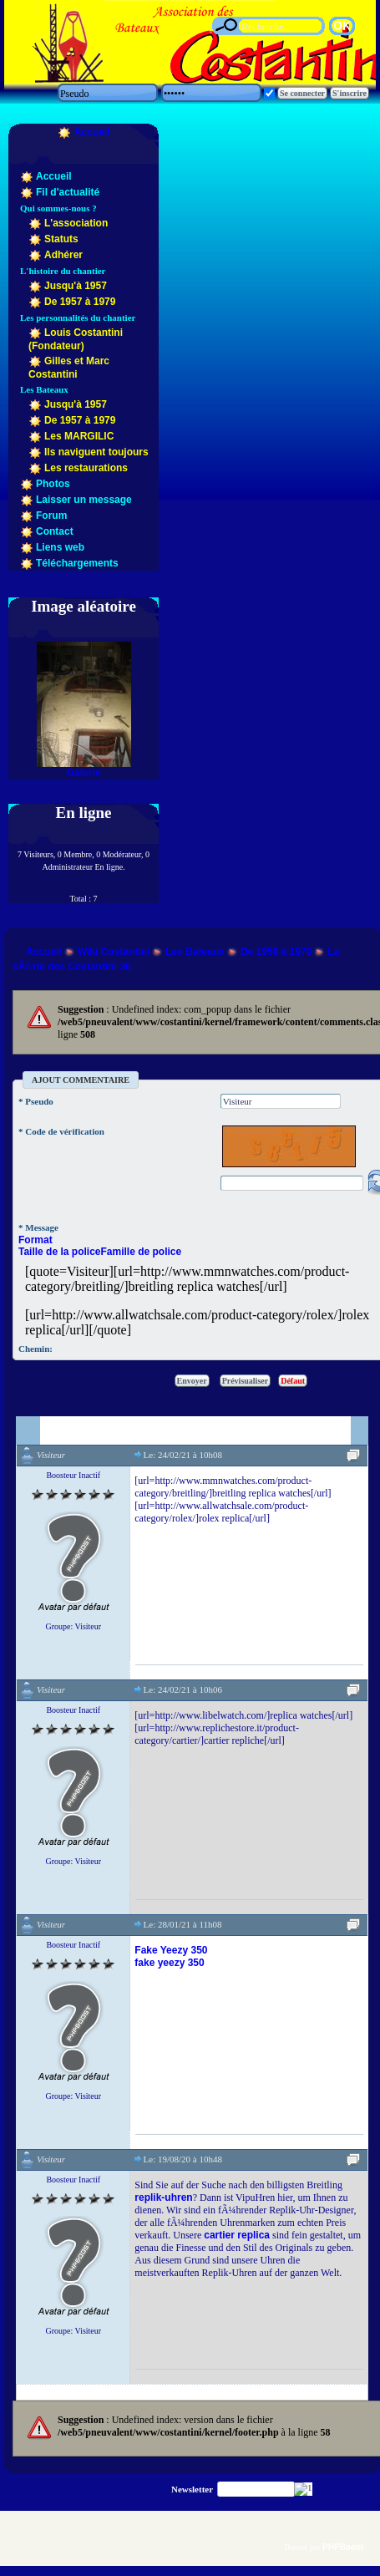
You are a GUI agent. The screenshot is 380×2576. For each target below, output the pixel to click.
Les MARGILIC (79, 436)
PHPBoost (342, 2547)
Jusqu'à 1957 (75, 286)
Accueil (92, 132)
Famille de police (140, 1252)
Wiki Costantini (114, 952)
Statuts (61, 239)
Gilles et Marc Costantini (68, 367)
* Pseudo (35, 1101)
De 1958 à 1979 (276, 952)
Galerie (84, 773)
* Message (38, 1227)
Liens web (60, 547)
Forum (51, 515)
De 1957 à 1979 (79, 301)
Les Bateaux (195, 952)
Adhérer (63, 255)
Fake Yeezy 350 (170, 1950)
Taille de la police (59, 1252)
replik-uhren (163, 2197)
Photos (53, 484)
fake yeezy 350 (169, 1963)
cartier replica (237, 2235)
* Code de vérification (61, 1131)
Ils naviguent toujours (96, 452)
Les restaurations (86, 468)
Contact (54, 531)
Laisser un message (84, 500)
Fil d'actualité (67, 192)
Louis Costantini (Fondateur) (75, 339)
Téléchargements (77, 563)
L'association (76, 223)
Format (35, 1240)
